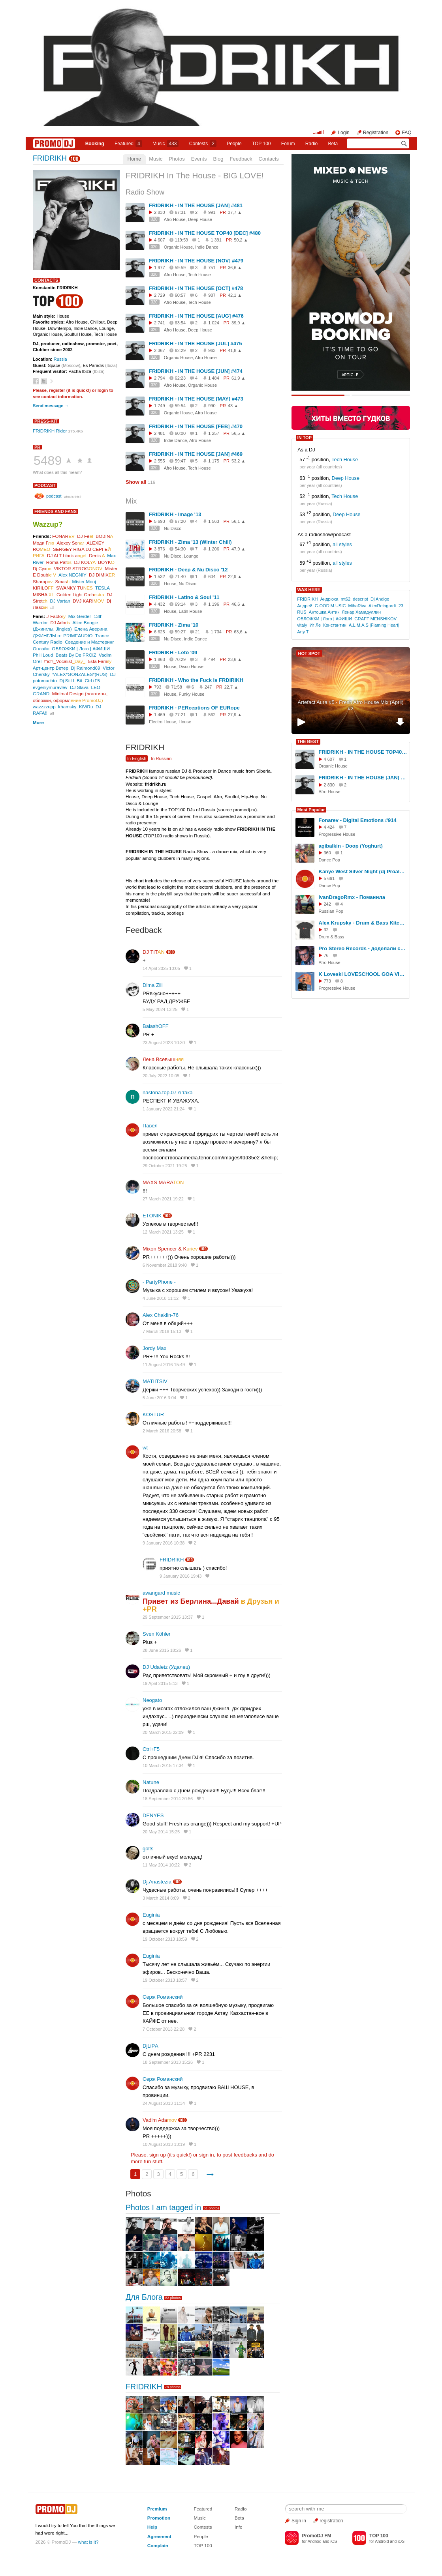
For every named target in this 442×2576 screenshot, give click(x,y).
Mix (131, 501)
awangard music (161, 1592)
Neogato (152, 1700)
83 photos (173, 2298)
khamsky (67, 706)
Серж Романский (163, 1996)
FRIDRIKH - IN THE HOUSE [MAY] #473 (196, 398)
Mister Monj (84, 581)
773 (327, 981)
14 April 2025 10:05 (161, 968)
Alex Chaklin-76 (161, 1315)
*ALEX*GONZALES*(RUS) (79, 674)
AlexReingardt (382, 605)
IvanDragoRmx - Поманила (352, 897)
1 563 (213, 521)
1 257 (213, 433)
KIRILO (43, 587)
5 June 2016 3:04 (159, 1397)
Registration (375, 132)
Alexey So (70, 542)
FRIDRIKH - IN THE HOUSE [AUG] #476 (196, 315)
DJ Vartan (60, 600)
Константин (334, 625)
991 (211, 212)
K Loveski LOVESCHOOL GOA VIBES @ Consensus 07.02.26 (363, 974)
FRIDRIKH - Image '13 (175, 514)
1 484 (213, 378)
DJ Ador (60, 622)
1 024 (213, 322)
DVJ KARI (88, 600)
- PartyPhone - (159, 1281)
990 (211, 405)
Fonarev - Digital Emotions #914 (358, 820)
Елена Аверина (90, 628)
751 (211, 267)
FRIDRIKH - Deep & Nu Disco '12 (188, 569)
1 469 (159, 714)
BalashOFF (156, 1026)
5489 (48, 460)
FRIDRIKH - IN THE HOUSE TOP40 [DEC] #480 (205, 233)
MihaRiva (357, 605)
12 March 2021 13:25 (163, 1232)
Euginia (151, 1914)
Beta (333, 143)
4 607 (159, 240)
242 (327, 904)
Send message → (51, 405)
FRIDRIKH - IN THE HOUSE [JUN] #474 (196, 371)
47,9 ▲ (238, 549)
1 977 (159, 267)
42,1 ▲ (235, 295)
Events (199, 159)
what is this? (72, 496)
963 (211, 350)
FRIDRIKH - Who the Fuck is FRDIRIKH (196, 680)
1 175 (213, 461)
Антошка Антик (324, 612)
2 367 (159, 350)
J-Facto (56, 616)
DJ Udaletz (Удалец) (166, 1667)
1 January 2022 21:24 (163, 1108)
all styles (342, 545)
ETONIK (152, 1215)
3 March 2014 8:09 (161, 1898)
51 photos (212, 2208)
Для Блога (144, 2297)
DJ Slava (79, 687)
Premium (157, 2508)
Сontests (202, 143)
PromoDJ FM (316, 2536)
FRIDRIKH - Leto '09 (173, 652)
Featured (128, 143)
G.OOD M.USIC (330, 605)
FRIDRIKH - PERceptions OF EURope (194, 707)
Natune (151, 1782)
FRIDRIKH (50, 158)
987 (211, 295)
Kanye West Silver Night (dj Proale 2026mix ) (363, 871)
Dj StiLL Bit (71, 680)
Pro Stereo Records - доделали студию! (363, 948)
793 (157, 687)
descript (360, 599)
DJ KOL (85, 562)
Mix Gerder (79, 616)
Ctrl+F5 (92, 680)
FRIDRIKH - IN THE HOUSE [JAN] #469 (196, 454)
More (38, 722)
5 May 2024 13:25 (160, 1009)
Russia (60, 359)
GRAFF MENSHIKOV (375, 618)
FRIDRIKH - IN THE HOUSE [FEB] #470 (196, 426)
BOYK (106, 562)
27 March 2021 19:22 (163, 1198)
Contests (203, 2526)
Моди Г (43, 542)
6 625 (159, 631)
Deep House (345, 478)
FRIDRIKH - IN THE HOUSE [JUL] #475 (195, 343)
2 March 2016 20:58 (162, 1430)
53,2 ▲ (238, 461)
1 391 (216, 240)
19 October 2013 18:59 (165, 1939)
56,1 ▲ (238, 521)
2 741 (159, 322)
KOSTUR (153, 1414)
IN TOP (304, 437)
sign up (157, 2155)
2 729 (159, 295)
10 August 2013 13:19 (164, 2144)
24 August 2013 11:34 (164, 2103)
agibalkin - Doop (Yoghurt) (351, 845)
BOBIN (104, 536)
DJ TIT (154, 952)
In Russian (161, 758)
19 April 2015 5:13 (160, 1683)
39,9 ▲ (238, 322)
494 (211, 659)
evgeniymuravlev (50, 687)
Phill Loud (43, 654)
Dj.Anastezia (157, 1881)
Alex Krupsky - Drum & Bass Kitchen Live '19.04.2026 (363, 922)
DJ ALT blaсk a (67, 555)
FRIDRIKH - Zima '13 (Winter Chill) (190, 542)
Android (315, 2541)
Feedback (240, 159)
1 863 (159, 659)
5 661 (329, 878)
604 (211, 576)
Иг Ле (315, 625)
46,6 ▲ (238, 604)
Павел (150, 1125)
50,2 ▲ (241, 240)
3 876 (159, 549)
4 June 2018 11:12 (161, 1298)
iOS (333, 2541)
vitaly (302, 625)
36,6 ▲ (235, 267)
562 (211, 714)
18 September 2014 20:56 (168, 1798)
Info (239, 2526)
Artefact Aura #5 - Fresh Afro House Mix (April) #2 (350, 705)
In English (137, 758)
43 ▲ (233, 405)
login (103, 390)
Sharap (43, 581)
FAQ (406, 132)
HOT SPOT (309, 653)
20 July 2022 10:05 (161, 1075)
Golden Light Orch (80, 594)
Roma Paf (58, 562)
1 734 (216, 631)
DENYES (153, 1815)
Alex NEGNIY (72, 574)
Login (343, 132)
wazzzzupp (44, 706)
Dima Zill (153, 985)
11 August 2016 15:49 (164, 1364)
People (234, 143)
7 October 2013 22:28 (163, 2029)
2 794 (159, 378)
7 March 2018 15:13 (162, 1331)
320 (154, 219)
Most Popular (311, 809)
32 (326, 929)
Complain (157, 2545)
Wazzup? (47, 524)
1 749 (159, 405)
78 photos (173, 2387)
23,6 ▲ (235, 659)
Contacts (269, 159)
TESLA (102, 587)
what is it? (88, 2541)
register (57, 390)
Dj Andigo (380, 599)
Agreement (159, 2536)
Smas (62, 581)
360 (327, 852)
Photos (176, 159)
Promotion (158, 2517)
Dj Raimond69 (85, 667)
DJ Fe (85, 536)
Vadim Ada (160, 2120)
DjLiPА (150, 2045)
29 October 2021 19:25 (165, 1165)
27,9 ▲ (235, 714)
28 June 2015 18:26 (162, 1650)
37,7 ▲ (235, 212)
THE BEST (308, 741)
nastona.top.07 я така (168, 1092)
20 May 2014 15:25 (161, 1831)
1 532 (159, 576)
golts (148, 1848)
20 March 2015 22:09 (163, 1732)
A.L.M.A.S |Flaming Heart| (374, 625)
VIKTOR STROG (78, 568)
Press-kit (46, 421)
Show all (136, 482)
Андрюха (329, 599)
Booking (94, 143)
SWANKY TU (74, 587)
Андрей (304, 605)
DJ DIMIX (102, 574)
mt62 (346, 599)
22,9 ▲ (235, 576)
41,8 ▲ (235, 350)
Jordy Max (154, 1348)
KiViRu (86, 706)
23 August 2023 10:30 (164, 1042)
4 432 (159, 604)
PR (37, 447)
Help (152, 2526)
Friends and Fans (55, 511)
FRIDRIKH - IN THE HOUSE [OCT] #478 (196, 288)
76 (326, 955)
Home (134, 159)
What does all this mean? (57, 472)
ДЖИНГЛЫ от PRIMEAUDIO (62, 635)
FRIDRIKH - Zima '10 (173, 624)
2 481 (159, 433)
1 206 (213, 549)
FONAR (63, 536)
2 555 (159, 461)
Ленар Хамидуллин (361, 612)
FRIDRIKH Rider (50, 430)
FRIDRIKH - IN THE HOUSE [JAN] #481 (196, 205)
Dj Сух (42, 568)
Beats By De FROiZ (76, 654)
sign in (206, 2155)
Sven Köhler (157, 1633)
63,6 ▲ (241, 631)
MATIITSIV (155, 1381)
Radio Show (145, 192)
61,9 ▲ (238, 378)
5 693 (159, 521)
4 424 (329, 827)
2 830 (159, 212)
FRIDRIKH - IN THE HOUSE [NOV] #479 (196, 260)
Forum (288, 143)
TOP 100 (261, 143)
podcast (45, 485)
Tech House (344, 460)
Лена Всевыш (163, 1059)
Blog (218, 159)
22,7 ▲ (231, 687)
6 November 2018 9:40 (165, 1265)
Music (165, 143)
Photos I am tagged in (163, 2207)
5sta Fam (100, 661)
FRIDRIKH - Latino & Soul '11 (184, 597)
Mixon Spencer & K (170, 1248)
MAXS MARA (163, 1182)
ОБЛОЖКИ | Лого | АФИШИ (81, 648)
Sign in (299, 2520)
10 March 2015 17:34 (163, 1765)
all (52, 607)
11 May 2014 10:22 (161, 1865)
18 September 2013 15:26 (168, 2062)
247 (208, 687)
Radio (311, 143)
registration (331, 2520)
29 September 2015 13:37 (168, 1617)
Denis (97, 555)
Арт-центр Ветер (50, 667)
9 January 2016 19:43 (180, 1576)
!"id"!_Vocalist (64, 661)
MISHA (43, 594)
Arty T (302, 631)
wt (145, 1447)
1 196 (213, 604)
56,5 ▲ (238, 433)
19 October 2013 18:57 (165, 1980)
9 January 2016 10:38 (163, 1543)
